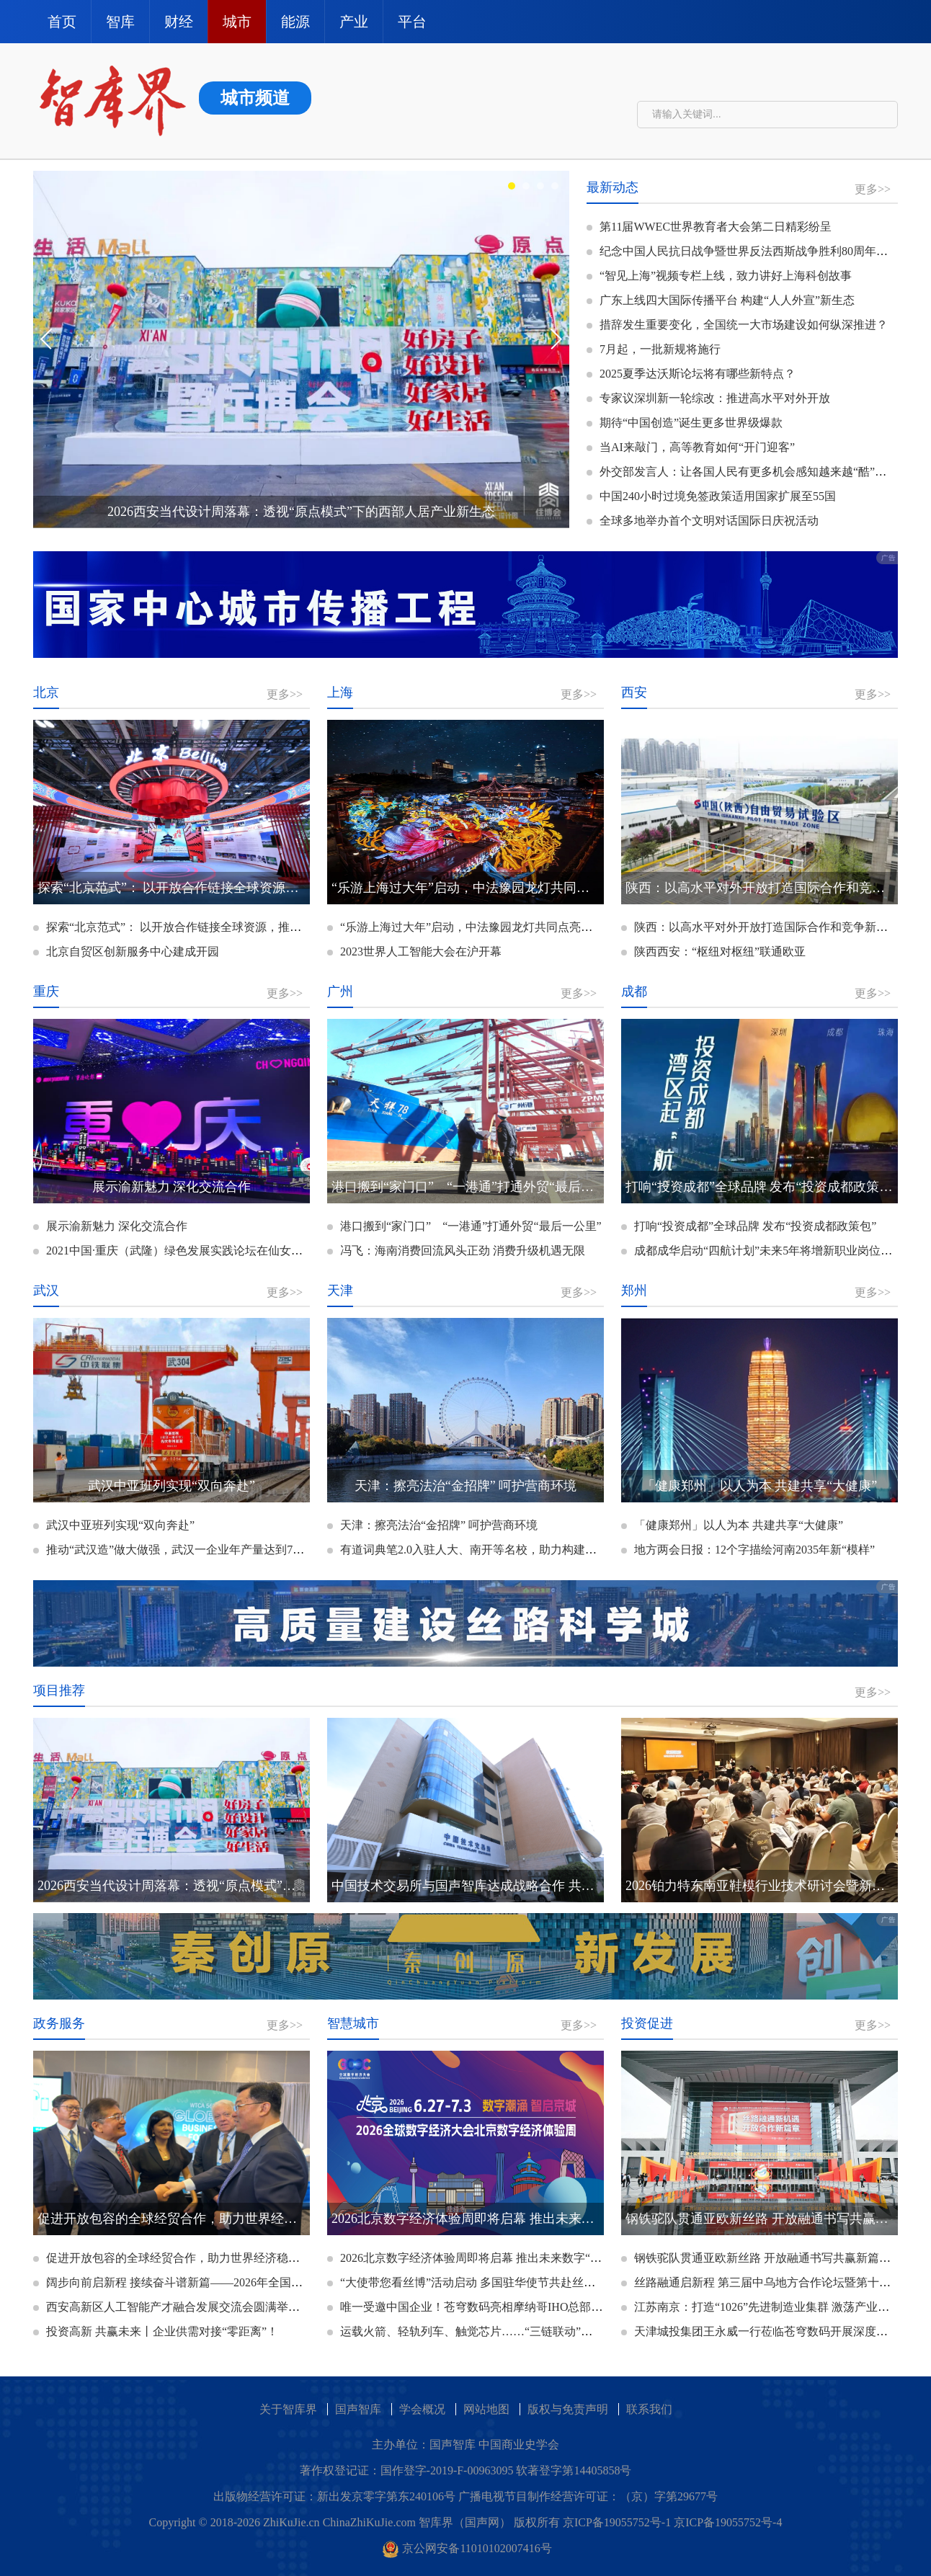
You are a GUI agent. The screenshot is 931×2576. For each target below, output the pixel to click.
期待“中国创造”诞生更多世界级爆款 (685, 422)
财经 (178, 22)
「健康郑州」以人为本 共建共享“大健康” (732, 1525)
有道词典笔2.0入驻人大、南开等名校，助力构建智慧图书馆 (485, 1549)
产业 (353, 22)
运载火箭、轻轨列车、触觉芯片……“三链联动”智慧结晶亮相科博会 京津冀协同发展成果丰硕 (570, 2331)
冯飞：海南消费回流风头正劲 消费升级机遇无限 (456, 1250)
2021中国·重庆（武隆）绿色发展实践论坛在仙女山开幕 (179, 1250)
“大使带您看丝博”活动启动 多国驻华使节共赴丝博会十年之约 (490, 2282)
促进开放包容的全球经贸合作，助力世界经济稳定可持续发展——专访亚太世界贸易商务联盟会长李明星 (304, 2258)
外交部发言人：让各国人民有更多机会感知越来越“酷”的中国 (748, 471)
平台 (412, 22)
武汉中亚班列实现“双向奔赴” (114, 1525)
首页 (62, 22)
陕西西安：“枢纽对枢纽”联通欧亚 (713, 951)
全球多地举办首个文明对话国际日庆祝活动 (703, 520)
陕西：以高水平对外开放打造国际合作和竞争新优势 (760, 927)
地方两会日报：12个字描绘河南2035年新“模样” (748, 1549)
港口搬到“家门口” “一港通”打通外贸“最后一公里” (464, 1226)
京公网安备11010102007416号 (467, 2548)
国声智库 (358, 2409)
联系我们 (649, 2409)
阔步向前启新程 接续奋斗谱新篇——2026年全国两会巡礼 (185, 2282)
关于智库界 (288, 2409)
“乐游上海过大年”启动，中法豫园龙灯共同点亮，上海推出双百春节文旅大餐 (529, 927)
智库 (120, 22)
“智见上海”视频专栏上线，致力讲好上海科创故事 (719, 275)
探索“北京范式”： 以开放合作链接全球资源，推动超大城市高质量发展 (219, 927)
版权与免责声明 (567, 2409)
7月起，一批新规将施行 (654, 349)
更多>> (873, 189)
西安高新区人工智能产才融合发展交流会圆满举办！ (172, 2307)
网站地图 (486, 2409)
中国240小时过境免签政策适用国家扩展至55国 (711, 496)
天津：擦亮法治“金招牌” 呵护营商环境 (432, 1525)
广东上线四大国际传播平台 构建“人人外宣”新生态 (721, 300)
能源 (295, 22)
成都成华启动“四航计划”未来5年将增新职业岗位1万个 (765, 1250)
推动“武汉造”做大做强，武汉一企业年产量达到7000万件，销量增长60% (222, 1549)
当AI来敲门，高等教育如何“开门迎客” (691, 447)
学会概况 (422, 2409)
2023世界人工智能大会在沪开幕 (414, 951)
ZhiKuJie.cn (291, 2522)
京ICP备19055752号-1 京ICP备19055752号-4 (672, 2522)
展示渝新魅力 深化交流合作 (110, 1226)
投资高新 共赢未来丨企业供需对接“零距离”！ (155, 2331)
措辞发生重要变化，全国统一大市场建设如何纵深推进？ (737, 324)
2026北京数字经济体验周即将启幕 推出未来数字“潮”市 (472, 2258)
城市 (237, 22)
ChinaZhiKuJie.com (369, 2522)
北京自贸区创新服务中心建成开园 (126, 951)
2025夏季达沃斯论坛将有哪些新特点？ (691, 373)
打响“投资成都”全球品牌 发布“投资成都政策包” (748, 1226)
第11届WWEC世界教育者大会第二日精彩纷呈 (709, 226)
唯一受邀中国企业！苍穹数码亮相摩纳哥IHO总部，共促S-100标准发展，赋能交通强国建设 (565, 2307)
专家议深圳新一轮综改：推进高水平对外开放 (708, 398)
